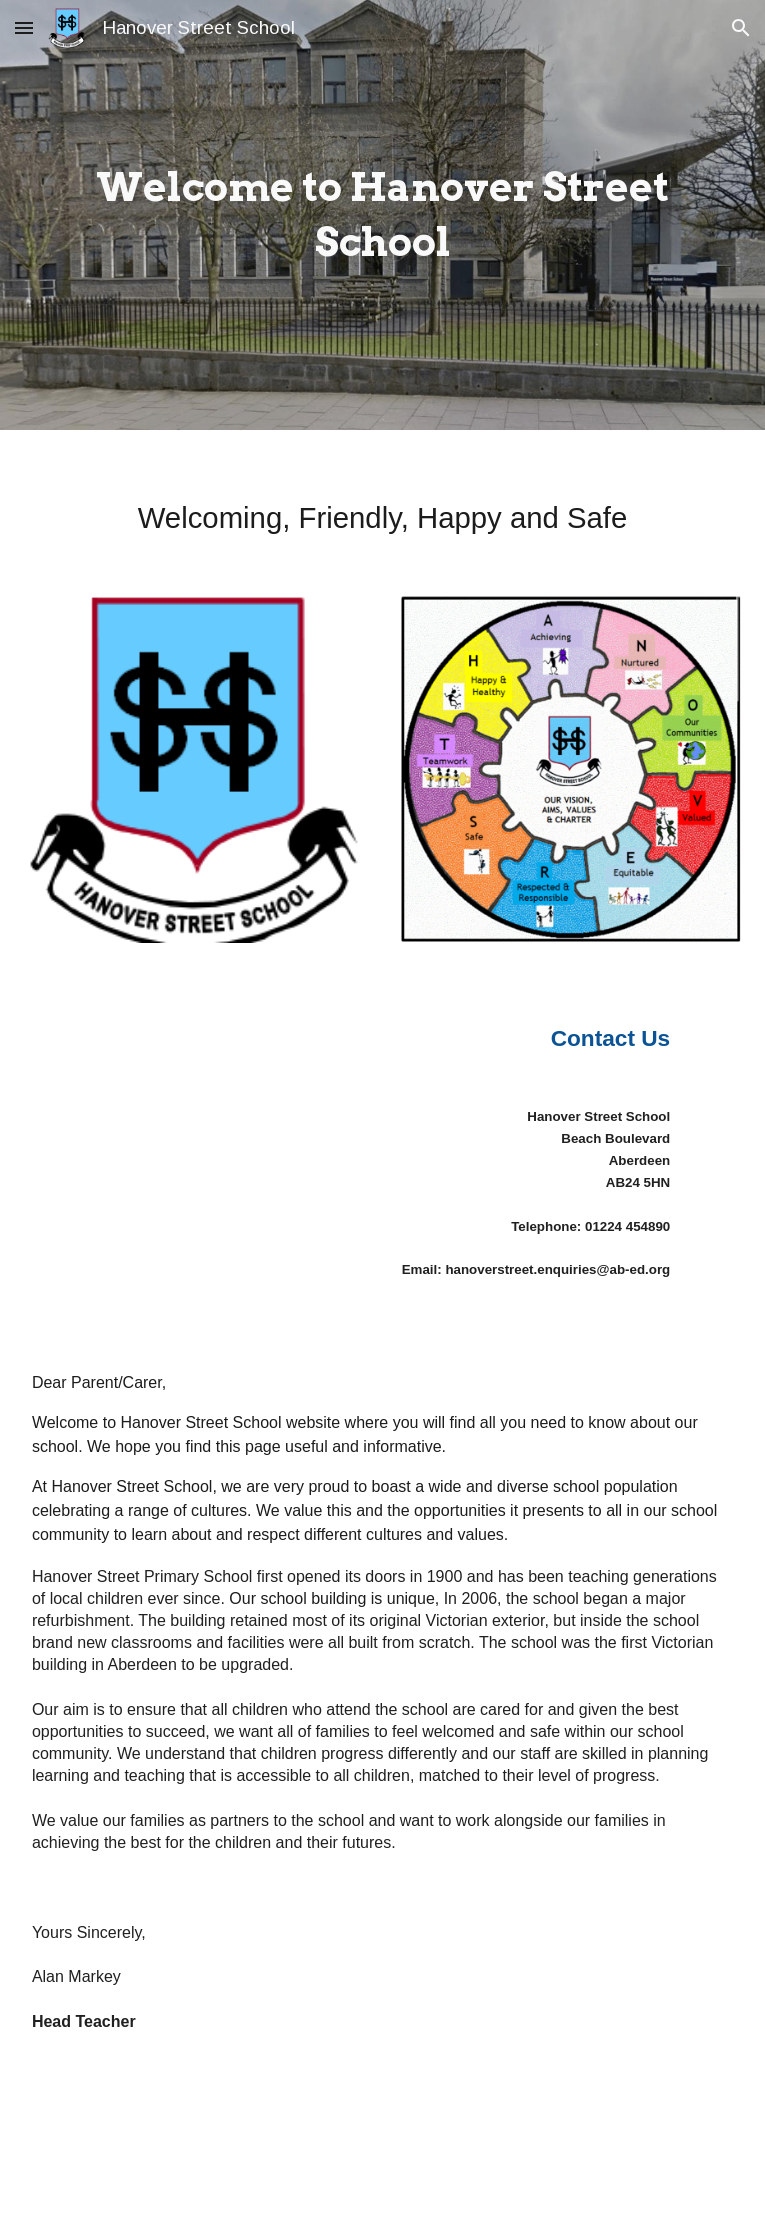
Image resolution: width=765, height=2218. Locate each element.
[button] (24, 27)
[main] (382, 215)
